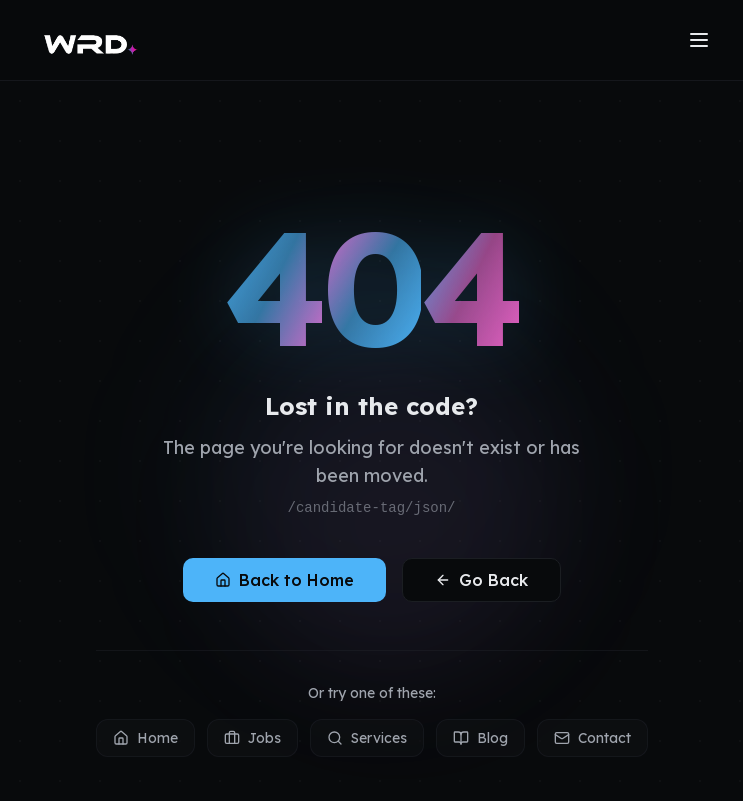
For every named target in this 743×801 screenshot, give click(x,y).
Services (367, 738)
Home (145, 738)
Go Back (481, 580)
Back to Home (284, 580)
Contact (592, 738)
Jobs (252, 738)
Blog (480, 738)
